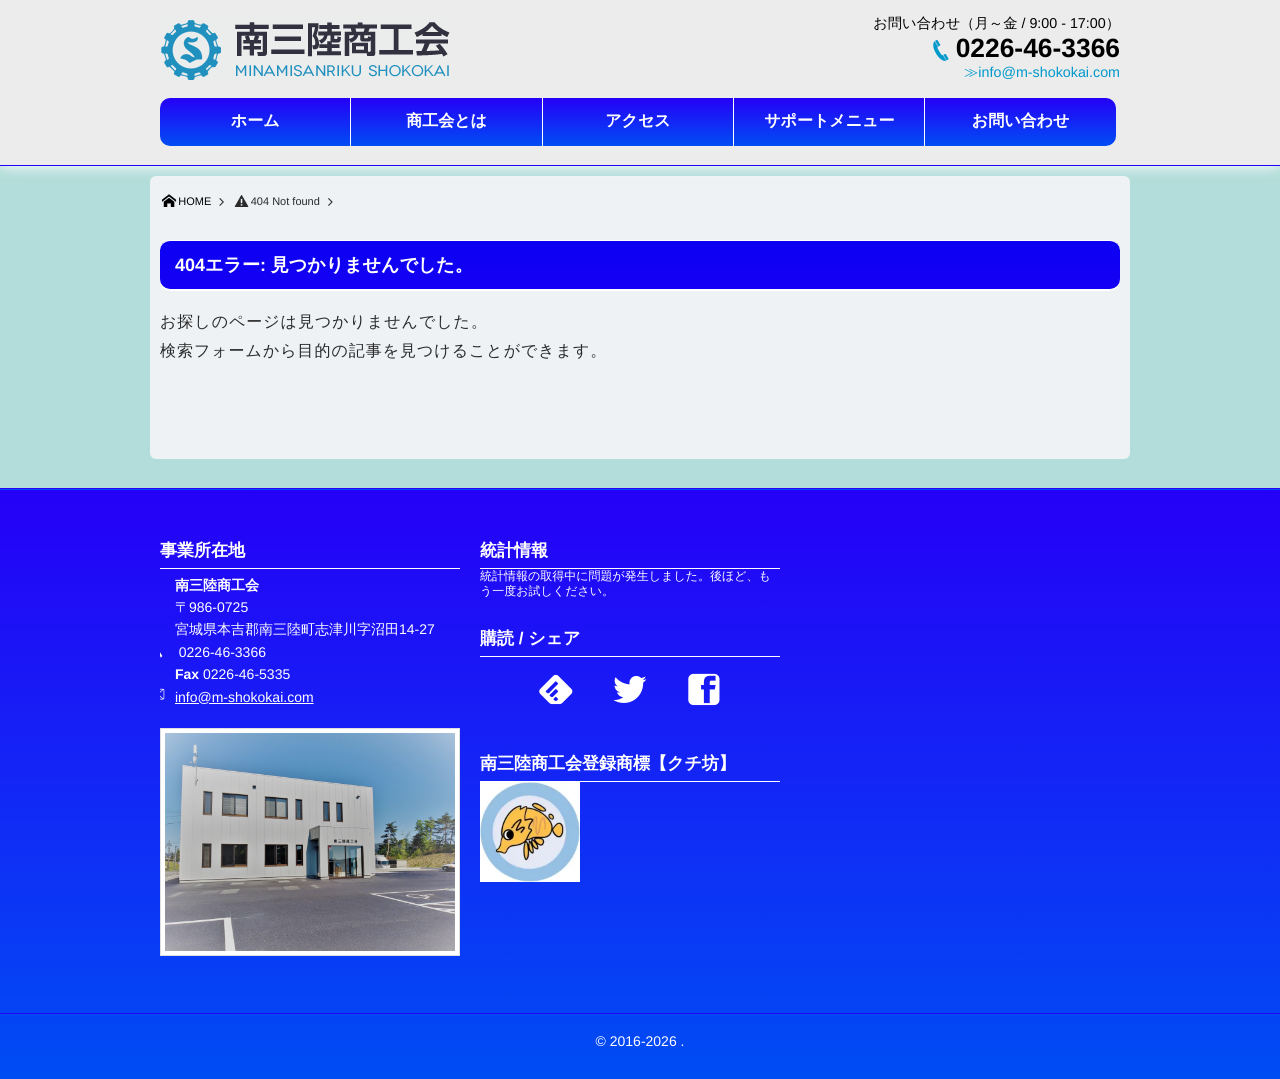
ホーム (255, 121)
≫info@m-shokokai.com (1042, 73)
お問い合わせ (1021, 121)
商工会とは (446, 121)
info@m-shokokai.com (244, 697)
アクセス (638, 121)
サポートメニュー (829, 121)
